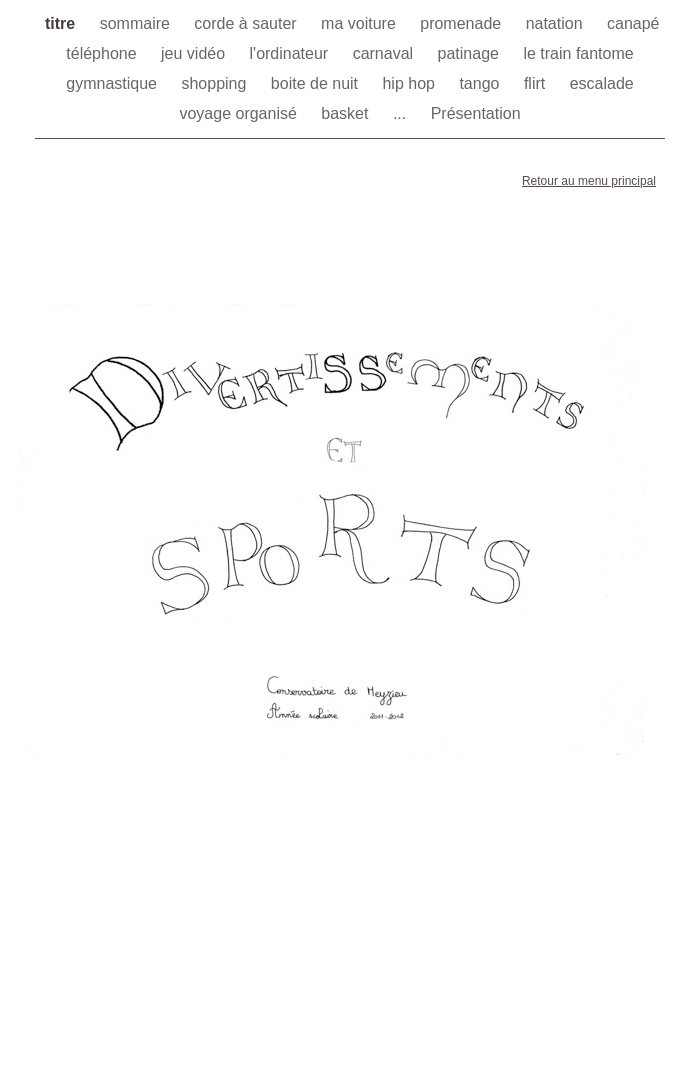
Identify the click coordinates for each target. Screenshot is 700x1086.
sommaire (137, 23)
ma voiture (360, 23)
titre (62, 23)
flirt (537, 83)
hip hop (410, 83)
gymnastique (113, 83)
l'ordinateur (291, 53)
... (402, 113)
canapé (633, 23)
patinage (471, 53)
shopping (215, 83)
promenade (462, 23)
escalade (602, 83)
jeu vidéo (195, 53)
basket (347, 113)
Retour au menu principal (589, 181)
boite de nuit (317, 83)
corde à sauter (247, 23)
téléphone (103, 53)
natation (556, 23)
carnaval (385, 53)
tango (481, 83)
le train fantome (578, 53)
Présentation (476, 113)
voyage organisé (240, 113)
